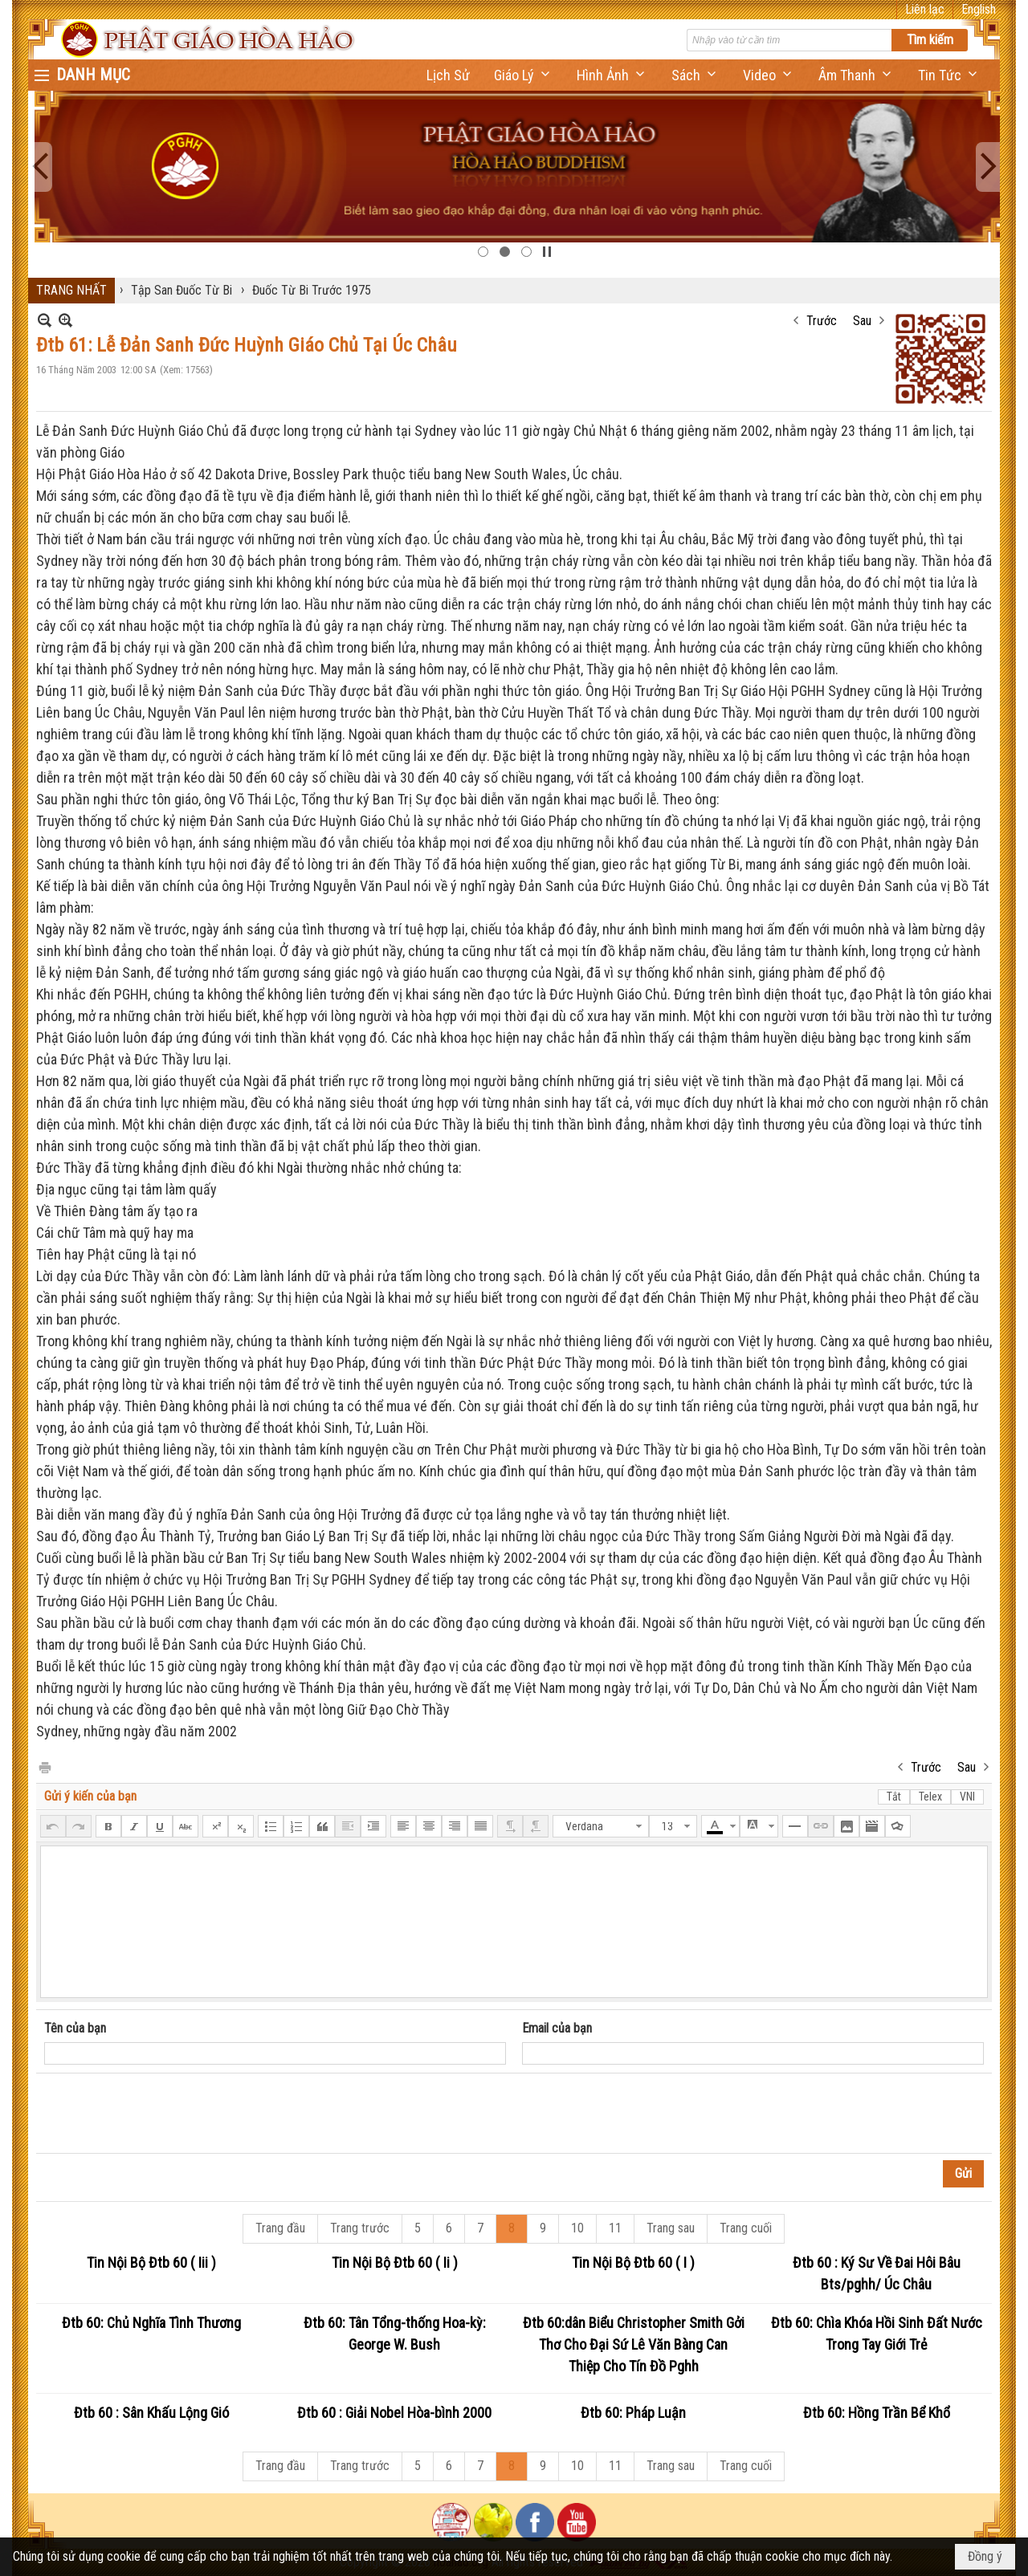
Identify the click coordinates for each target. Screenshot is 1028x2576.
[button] (523, 75)
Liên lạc (924, 9)
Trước (821, 320)
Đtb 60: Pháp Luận (633, 2412)
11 (615, 2228)
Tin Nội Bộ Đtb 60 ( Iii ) (151, 2262)
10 (577, 2228)
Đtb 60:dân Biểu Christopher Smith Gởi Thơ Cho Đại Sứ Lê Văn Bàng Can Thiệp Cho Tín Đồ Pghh (633, 2344)
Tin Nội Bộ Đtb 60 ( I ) (633, 2262)
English (978, 9)
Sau (862, 320)
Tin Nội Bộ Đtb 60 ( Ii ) (395, 2262)
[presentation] (166, 2113)
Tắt (894, 1796)
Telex (930, 1796)
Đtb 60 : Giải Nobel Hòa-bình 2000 (394, 2412)
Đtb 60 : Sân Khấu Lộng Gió (151, 2412)
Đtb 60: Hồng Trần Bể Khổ (876, 2412)
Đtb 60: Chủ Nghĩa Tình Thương (151, 2322)
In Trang (44, 1766)
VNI (967, 1796)
